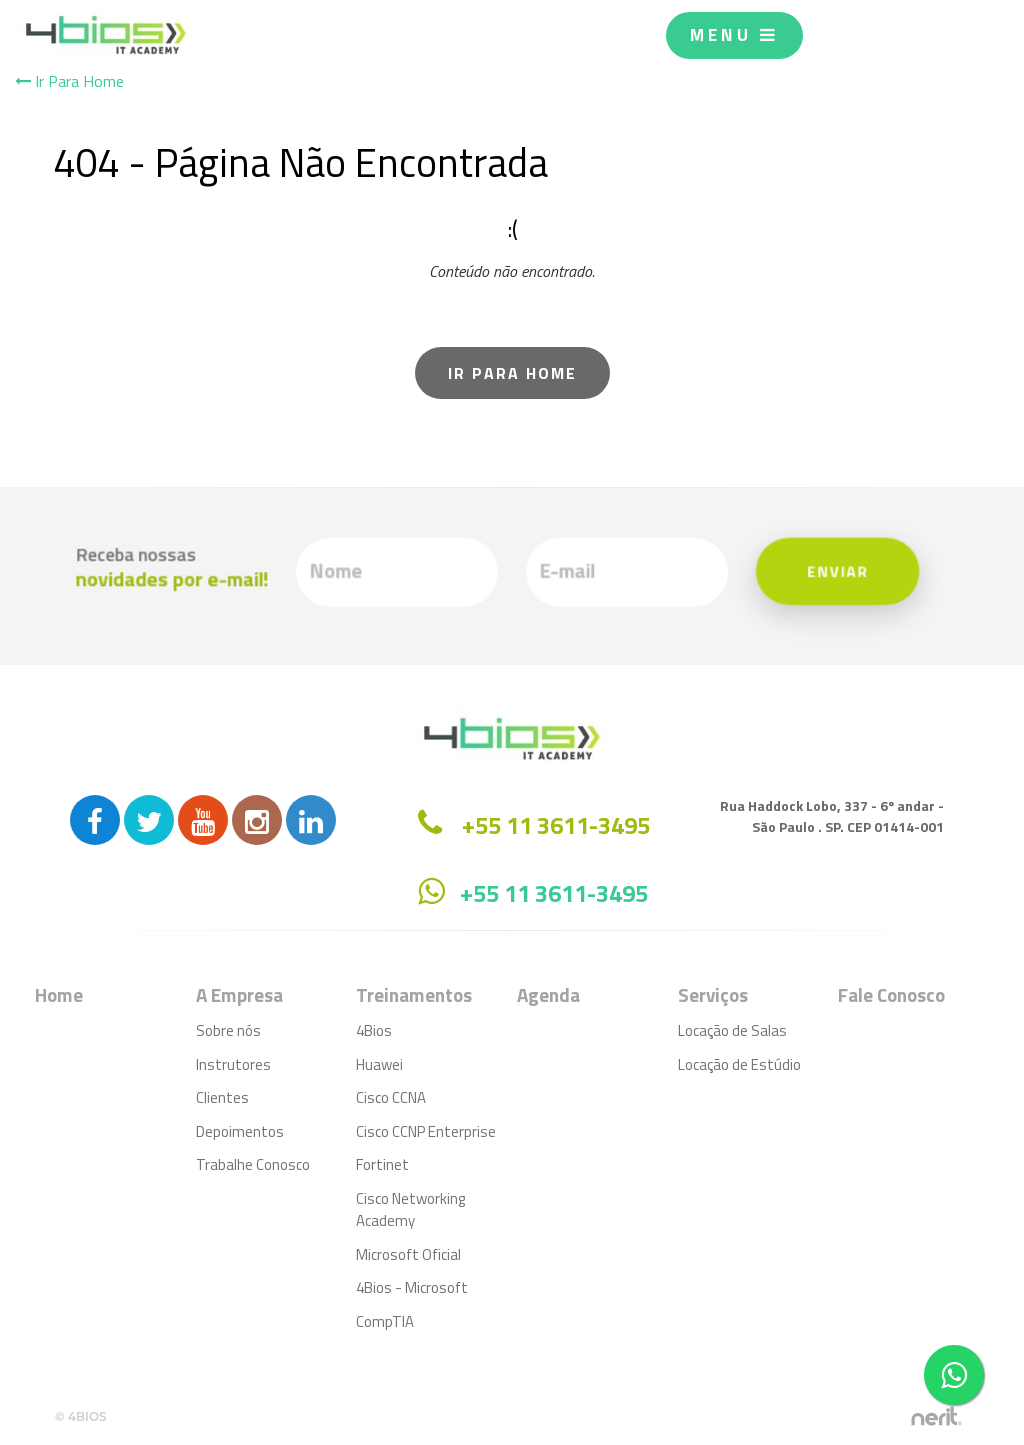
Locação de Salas (732, 1030)
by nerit (936, 1416)
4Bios (374, 1030)
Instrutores (233, 1064)
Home (59, 994)
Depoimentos (240, 1131)
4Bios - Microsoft (412, 1287)
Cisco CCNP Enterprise (426, 1131)
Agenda (548, 994)
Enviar (820, 571)
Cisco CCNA (391, 1097)
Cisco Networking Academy (410, 1210)
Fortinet (382, 1164)
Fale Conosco (891, 994)
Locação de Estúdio (739, 1064)
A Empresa (239, 994)
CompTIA (385, 1321)
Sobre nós (228, 1030)
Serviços (713, 994)
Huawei (379, 1064)
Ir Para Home (69, 81)
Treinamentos (414, 994)
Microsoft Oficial (408, 1254)
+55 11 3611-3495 (554, 893)
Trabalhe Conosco (253, 1164)
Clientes (222, 1097)
